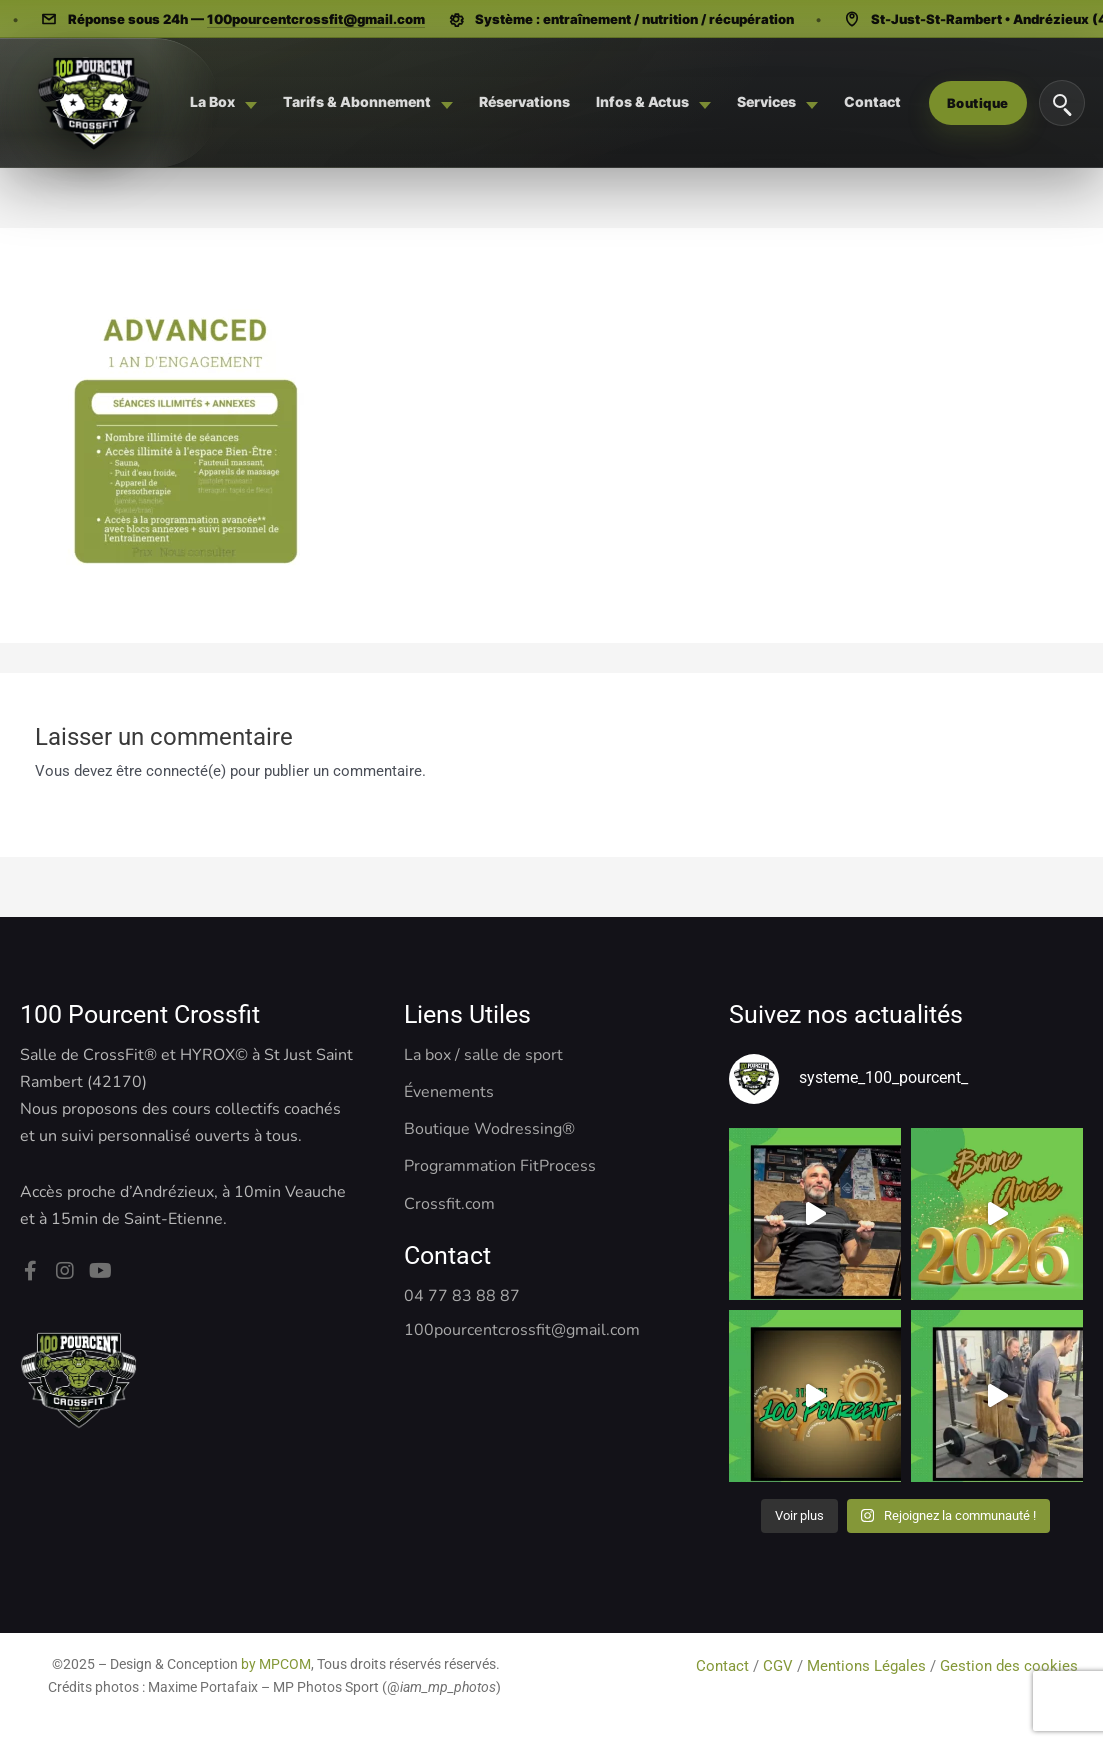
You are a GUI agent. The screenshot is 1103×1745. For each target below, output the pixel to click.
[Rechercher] (1062, 103)
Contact (724, 1666)
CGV (778, 1666)
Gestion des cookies (1011, 1666)
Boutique (978, 103)
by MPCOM (276, 1664)
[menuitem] (223, 102)
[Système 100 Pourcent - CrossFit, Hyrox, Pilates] (93, 103)
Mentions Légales (866, 1666)
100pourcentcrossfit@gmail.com (320, 19)
